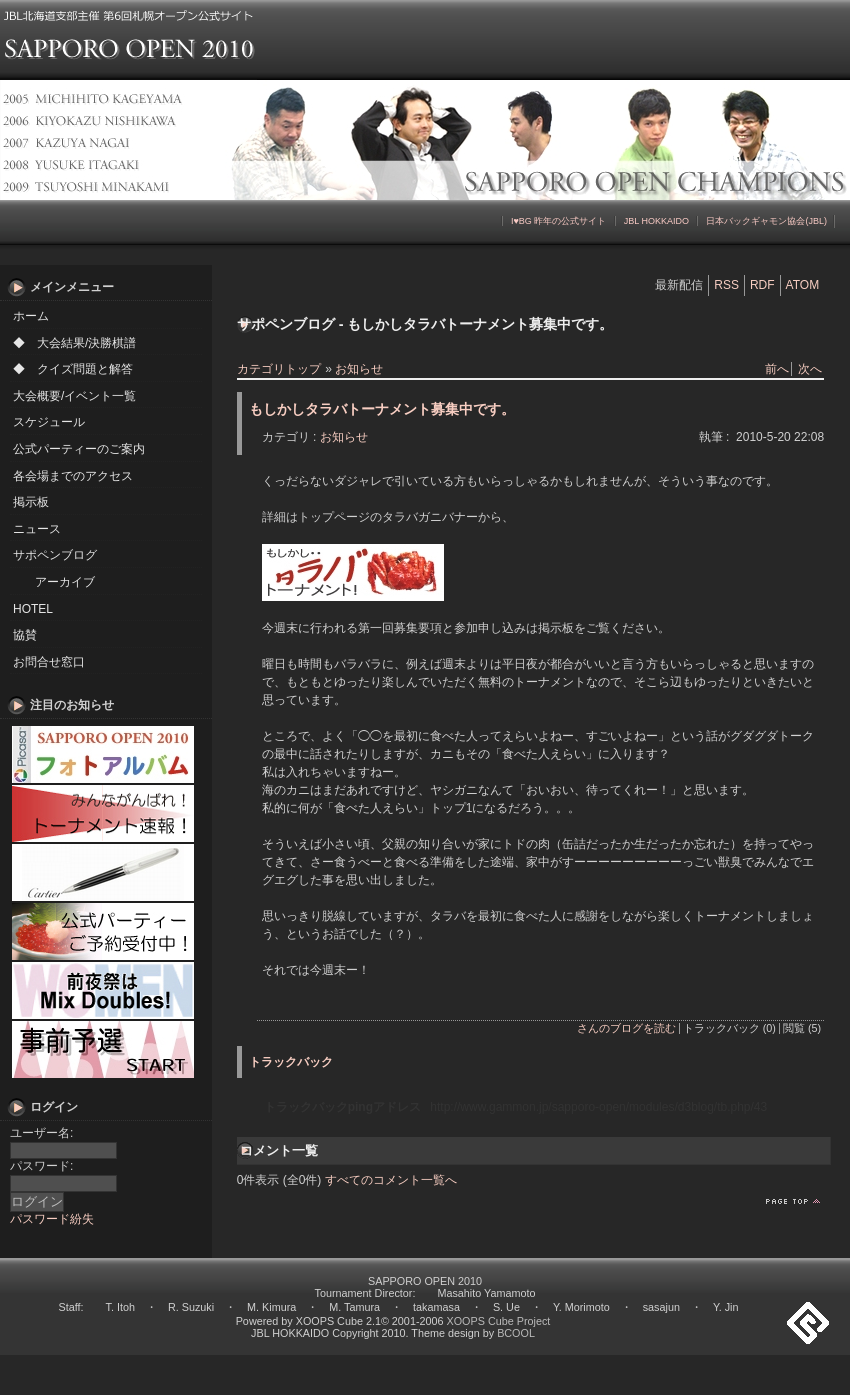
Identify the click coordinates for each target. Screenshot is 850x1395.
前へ (777, 369)
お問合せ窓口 (49, 662)
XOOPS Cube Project (499, 1321)
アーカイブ (65, 582)
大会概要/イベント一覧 (74, 396)
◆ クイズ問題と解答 (73, 369)
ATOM (803, 285)
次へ (810, 369)
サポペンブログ (55, 555)
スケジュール (49, 422)
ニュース (37, 529)
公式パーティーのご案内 (79, 449)
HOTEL (33, 609)
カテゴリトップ (279, 369)
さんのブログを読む (626, 1028)
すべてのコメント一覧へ (391, 1180)
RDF (762, 285)
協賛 (25, 635)
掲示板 (31, 502)
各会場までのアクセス (73, 476)
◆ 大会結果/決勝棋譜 (74, 343)
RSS (726, 285)
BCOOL (516, 1333)
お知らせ (359, 369)
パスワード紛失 (52, 1219)
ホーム (31, 316)
